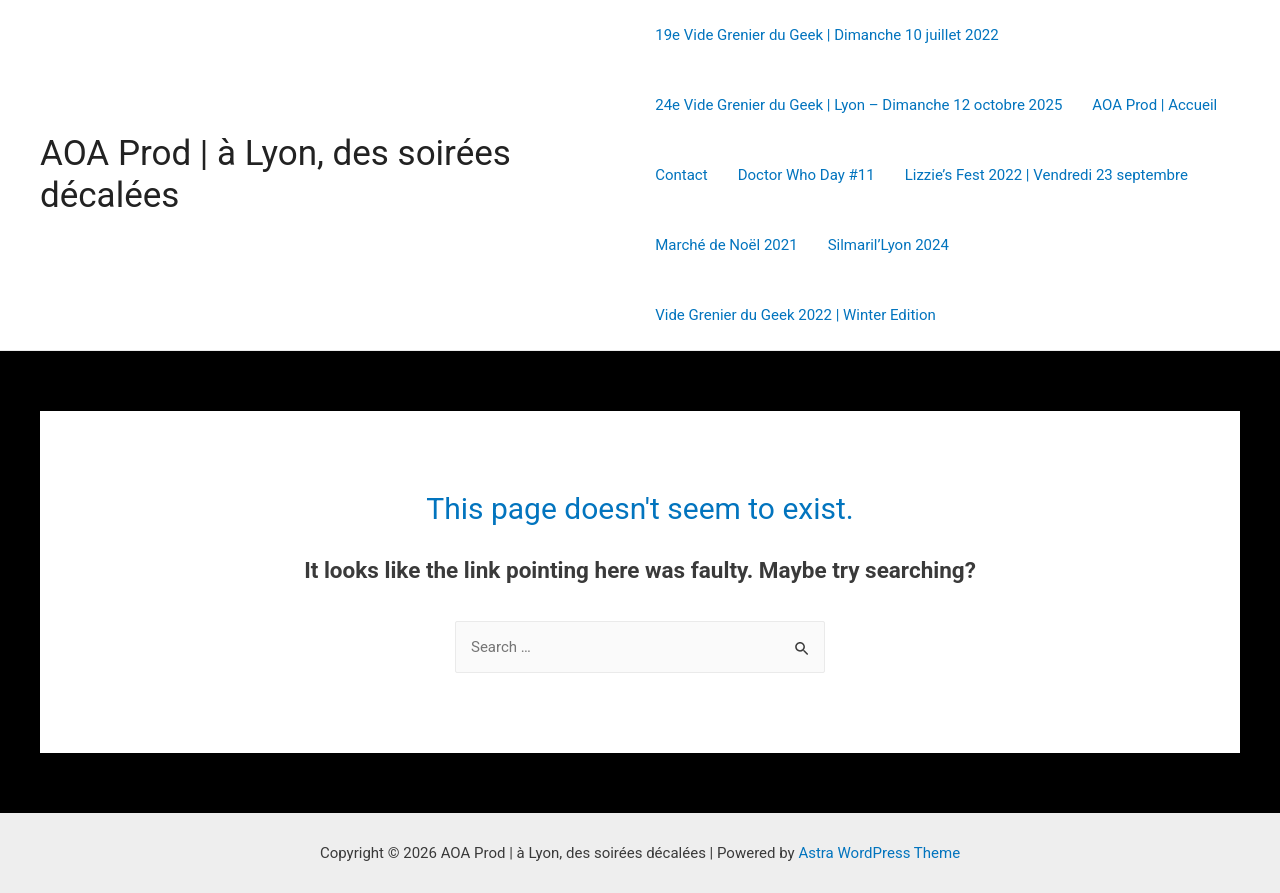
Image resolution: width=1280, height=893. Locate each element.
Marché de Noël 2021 (726, 245)
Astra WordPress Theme (879, 853)
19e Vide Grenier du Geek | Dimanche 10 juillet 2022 (827, 35)
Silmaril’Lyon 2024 (888, 245)
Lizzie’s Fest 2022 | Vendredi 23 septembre (1046, 175)
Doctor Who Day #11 (806, 175)
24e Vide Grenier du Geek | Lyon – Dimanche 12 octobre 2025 (858, 105)
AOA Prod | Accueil (1154, 105)
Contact (681, 175)
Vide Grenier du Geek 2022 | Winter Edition (795, 315)
